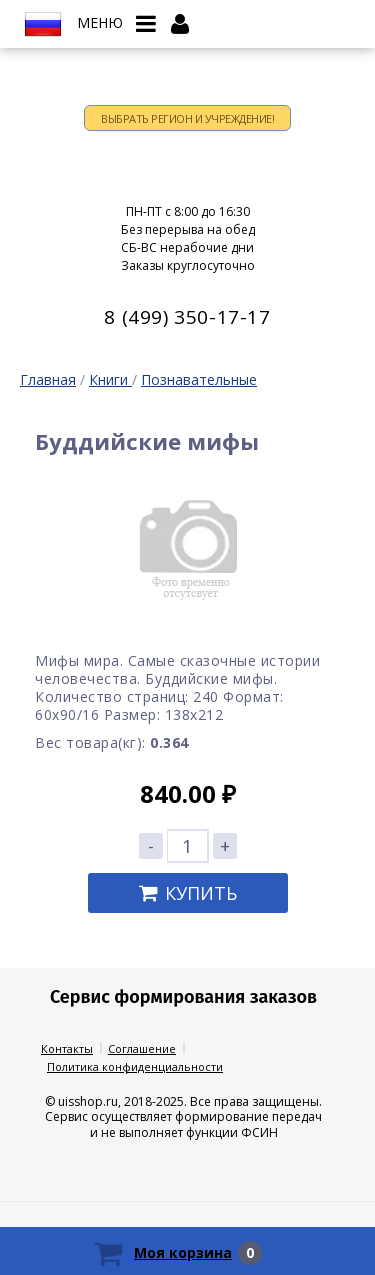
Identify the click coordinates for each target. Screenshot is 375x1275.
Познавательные (199, 379)
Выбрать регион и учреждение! (187, 118)
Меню (100, 23)
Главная (48, 379)
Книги (110, 379)
